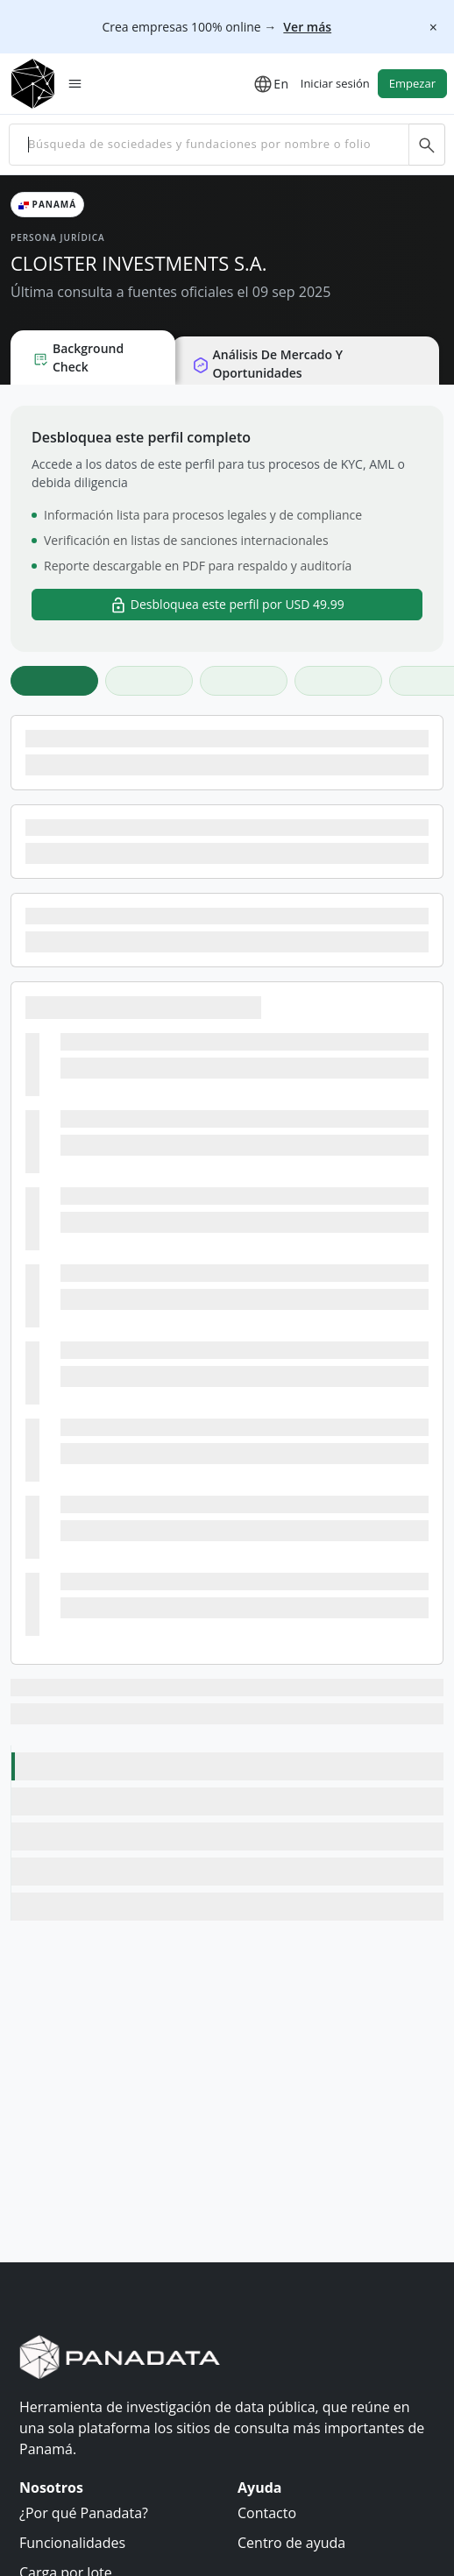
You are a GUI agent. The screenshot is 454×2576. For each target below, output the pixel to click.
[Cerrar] (433, 27)
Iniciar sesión (335, 83)
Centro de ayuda (291, 2542)
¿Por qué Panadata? (83, 2513)
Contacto (267, 2513)
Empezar (412, 83)
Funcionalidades (72, 2542)
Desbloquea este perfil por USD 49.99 (227, 605)
